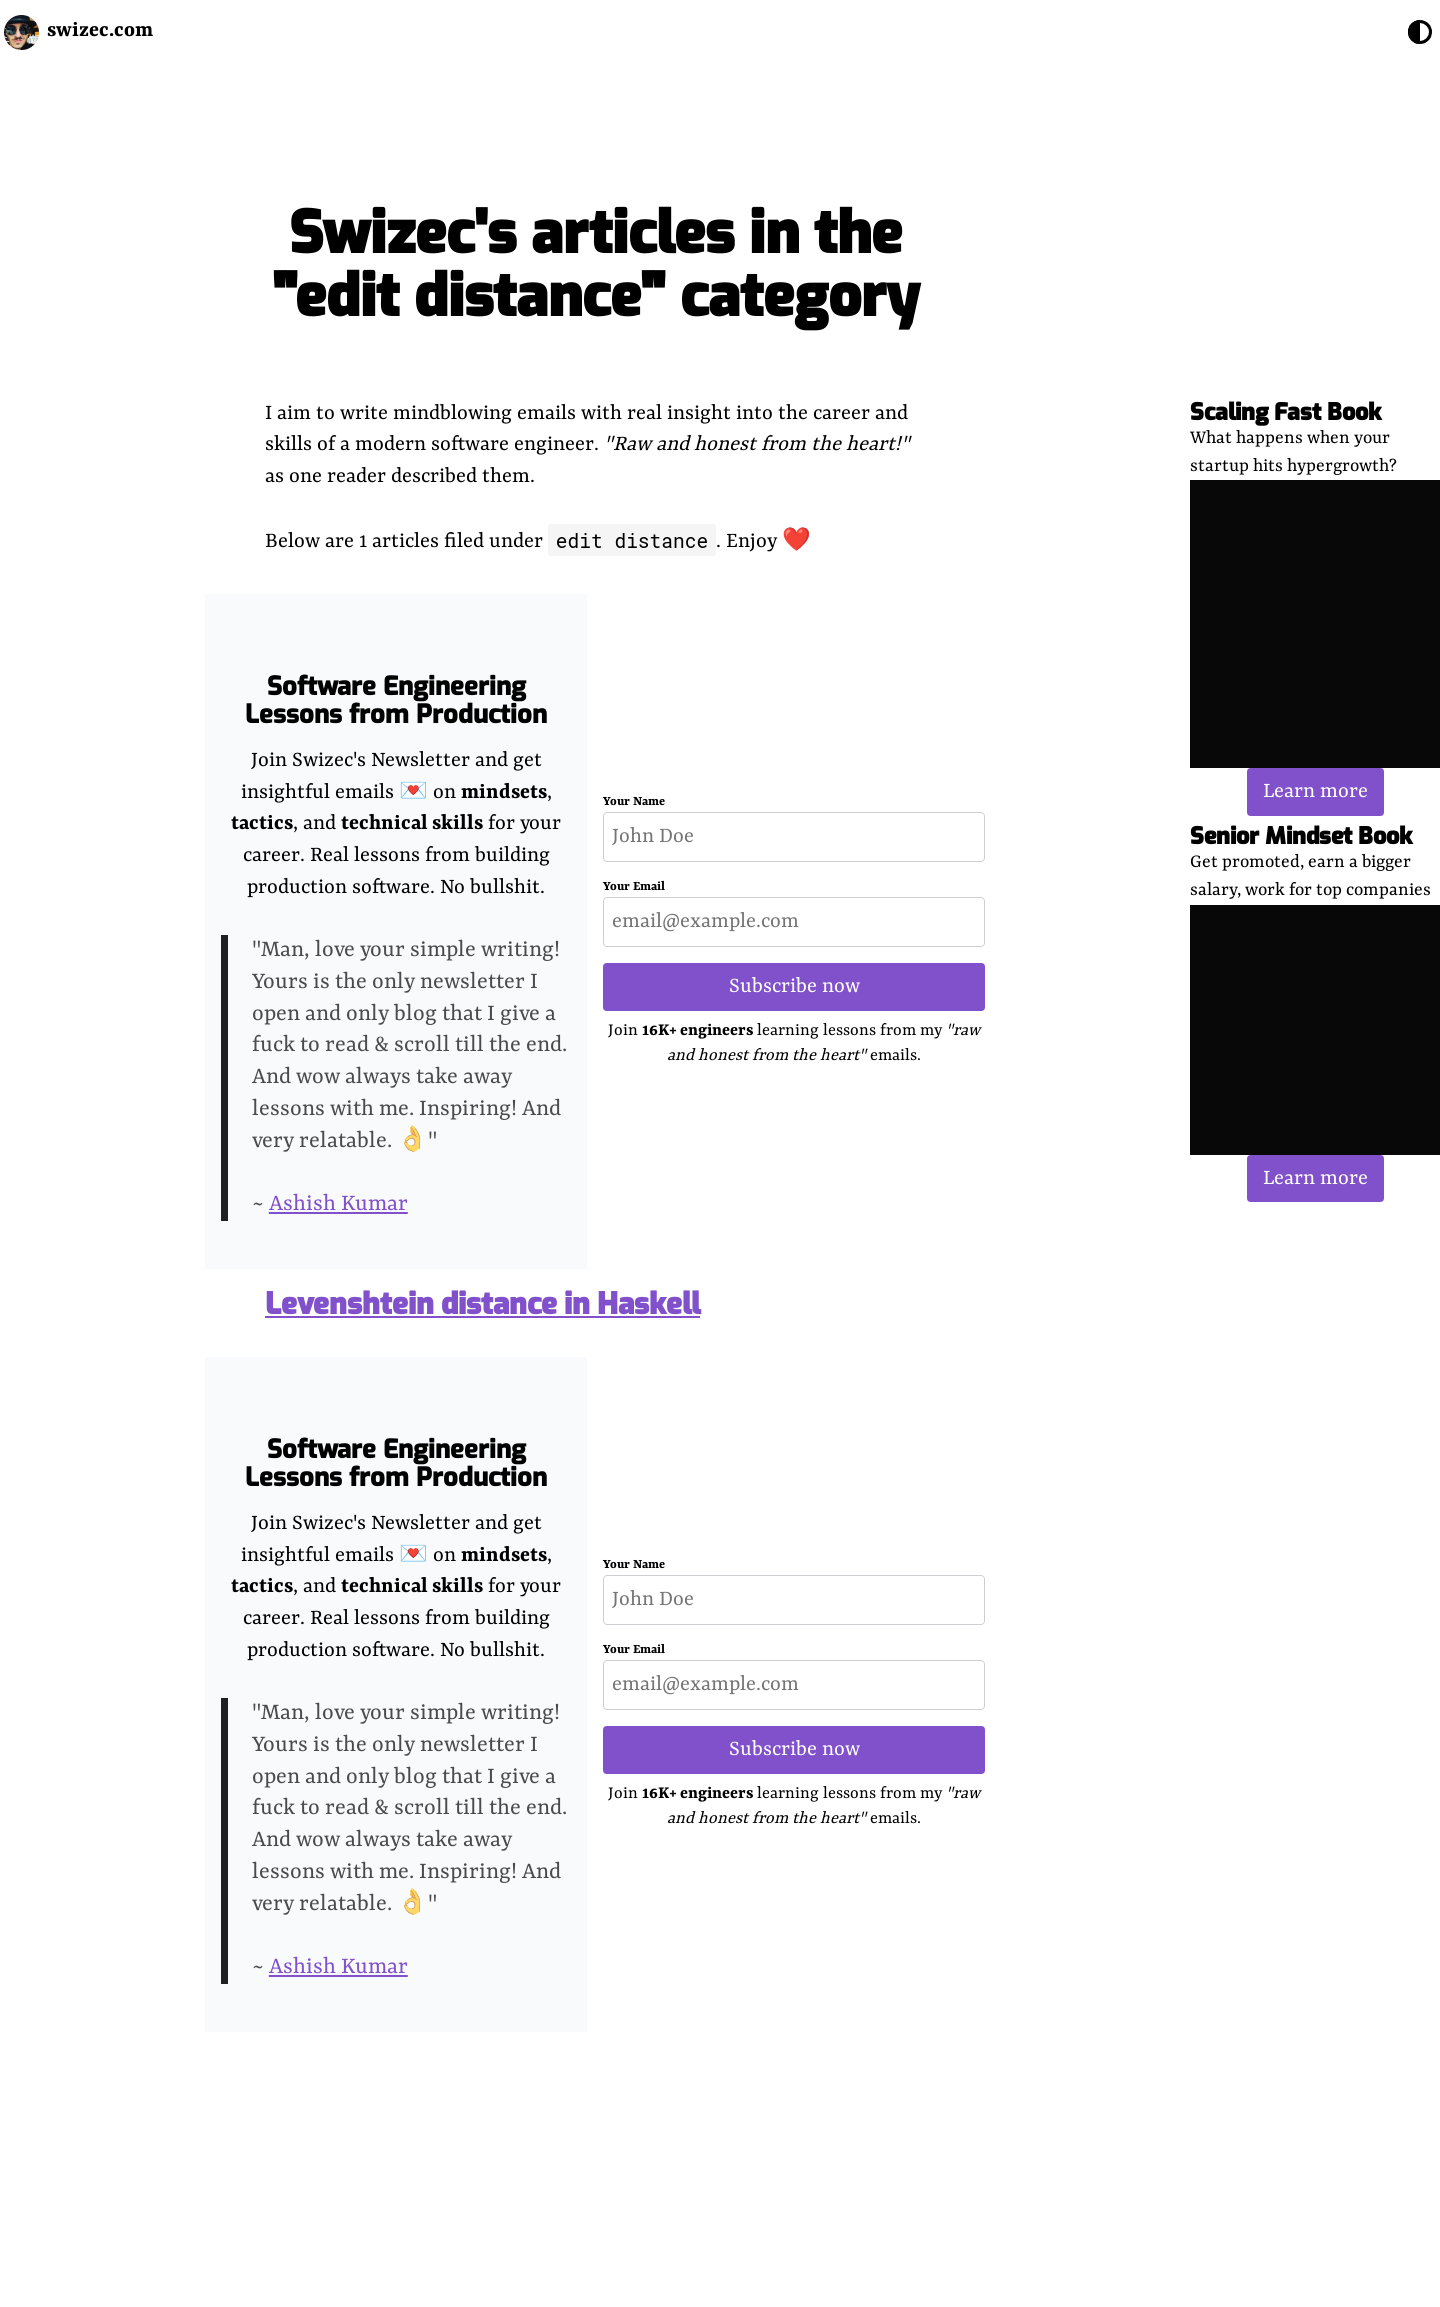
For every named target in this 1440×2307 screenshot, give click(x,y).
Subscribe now (794, 986)
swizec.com (100, 30)
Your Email (634, 887)
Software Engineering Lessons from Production (396, 700)
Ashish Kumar (338, 1204)
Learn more (1315, 791)
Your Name (634, 802)
